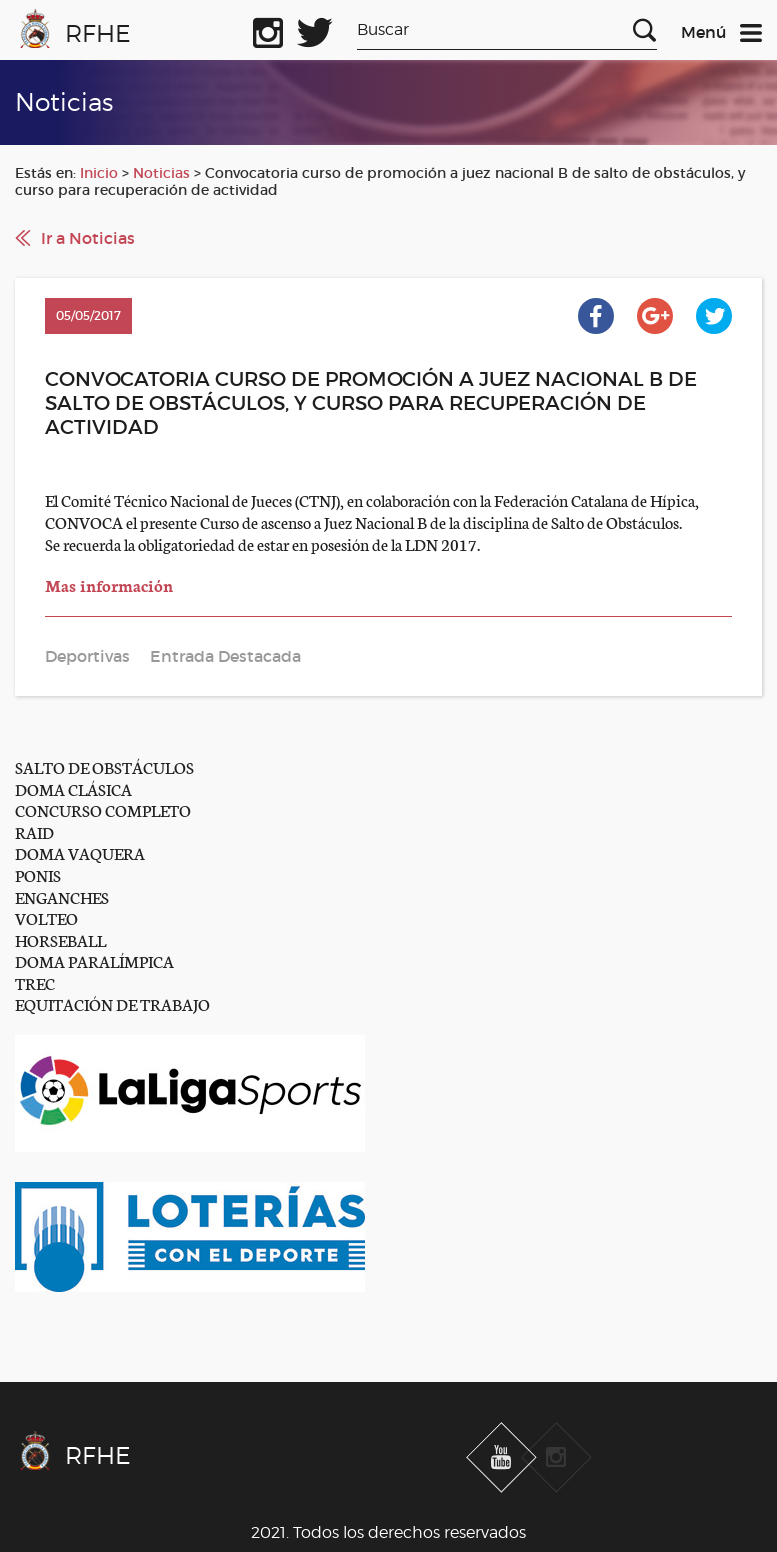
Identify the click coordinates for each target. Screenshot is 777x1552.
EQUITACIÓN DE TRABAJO (112, 1003)
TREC (35, 982)
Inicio (99, 173)
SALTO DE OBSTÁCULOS (104, 766)
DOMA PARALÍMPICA (94, 960)
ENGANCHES (62, 896)
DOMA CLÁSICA (73, 788)
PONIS (38, 874)
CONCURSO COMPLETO (103, 809)
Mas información (111, 584)
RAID (34, 831)
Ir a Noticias (88, 238)
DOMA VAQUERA (80, 852)
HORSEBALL (60, 939)
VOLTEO (46, 917)
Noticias (161, 173)
